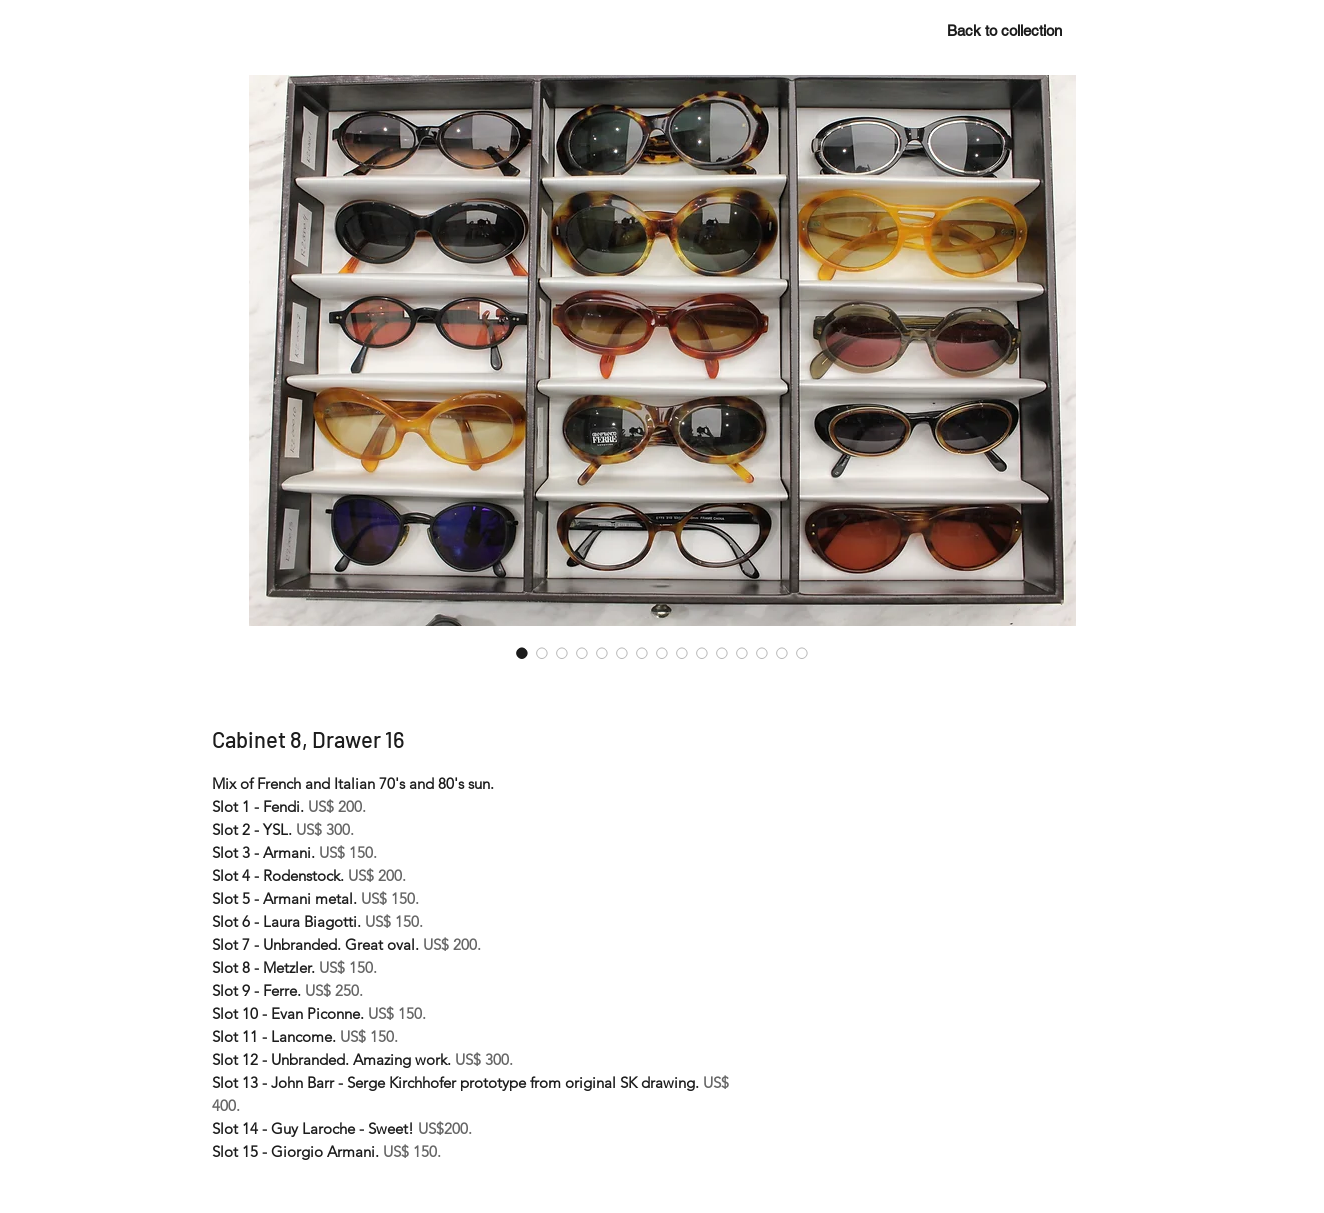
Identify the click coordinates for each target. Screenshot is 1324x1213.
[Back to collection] (1004, 30)
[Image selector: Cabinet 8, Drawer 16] (522, 653)
